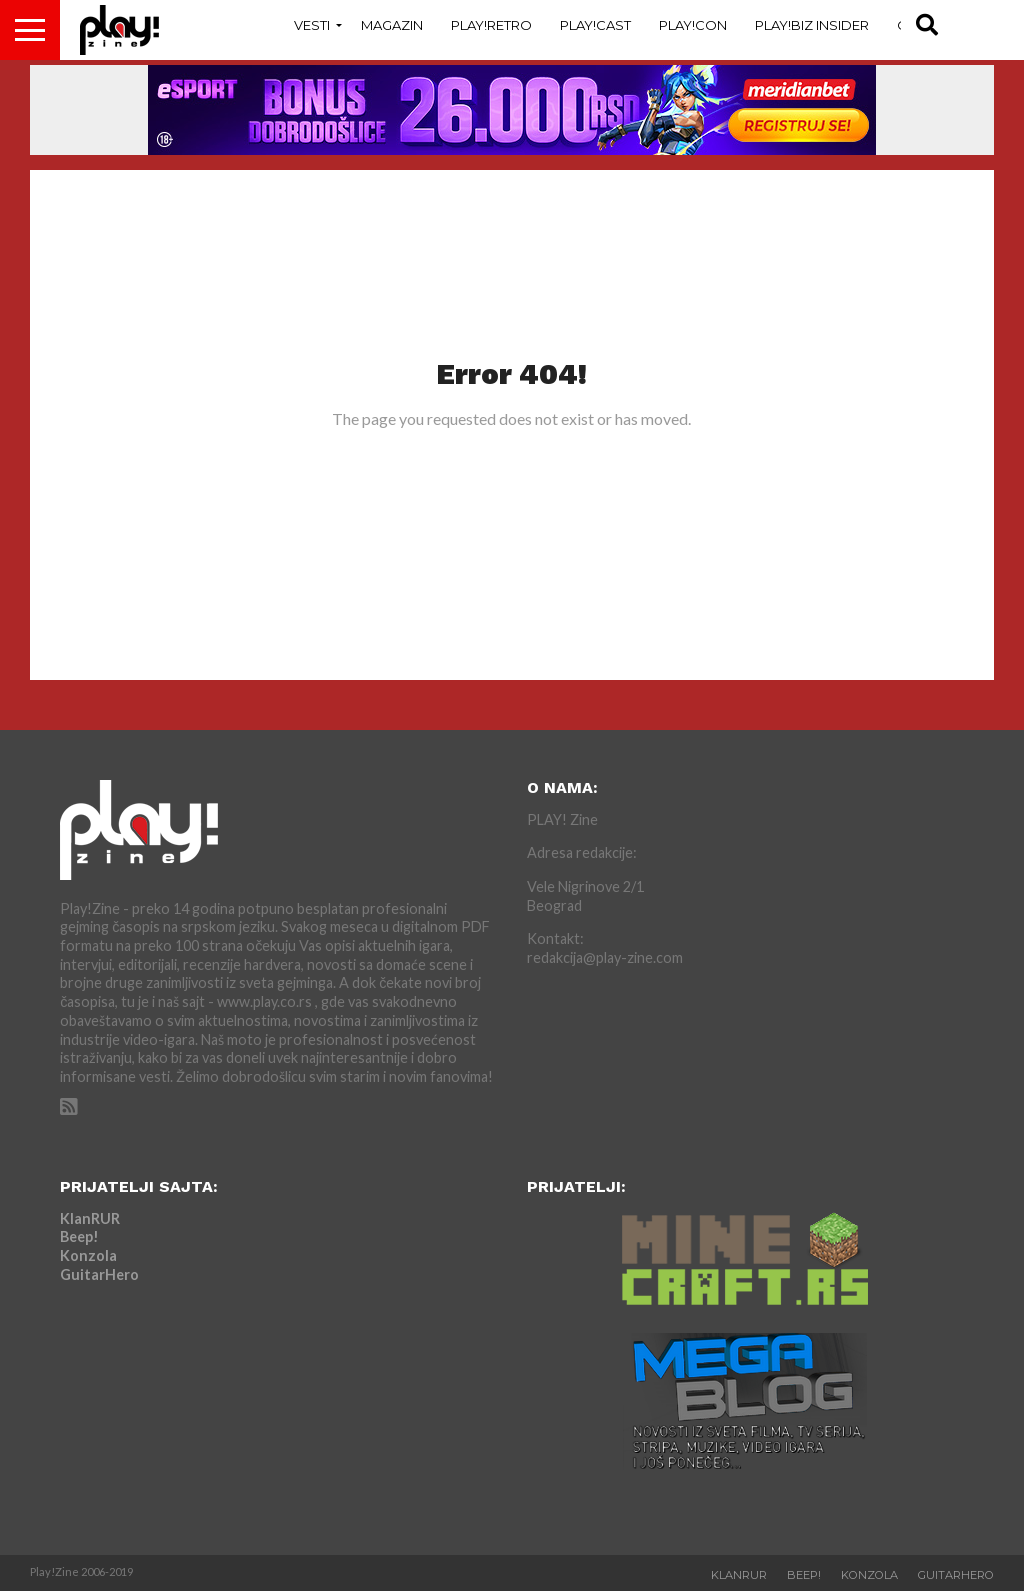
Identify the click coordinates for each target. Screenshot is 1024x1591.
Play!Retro (491, 25)
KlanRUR (90, 1218)
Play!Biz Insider (812, 25)
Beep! (79, 1236)
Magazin (392, 25)
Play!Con (693, 25)
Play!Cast (595, 25)
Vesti (312, 25)
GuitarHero (99, 1274)
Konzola (88, 1255)
